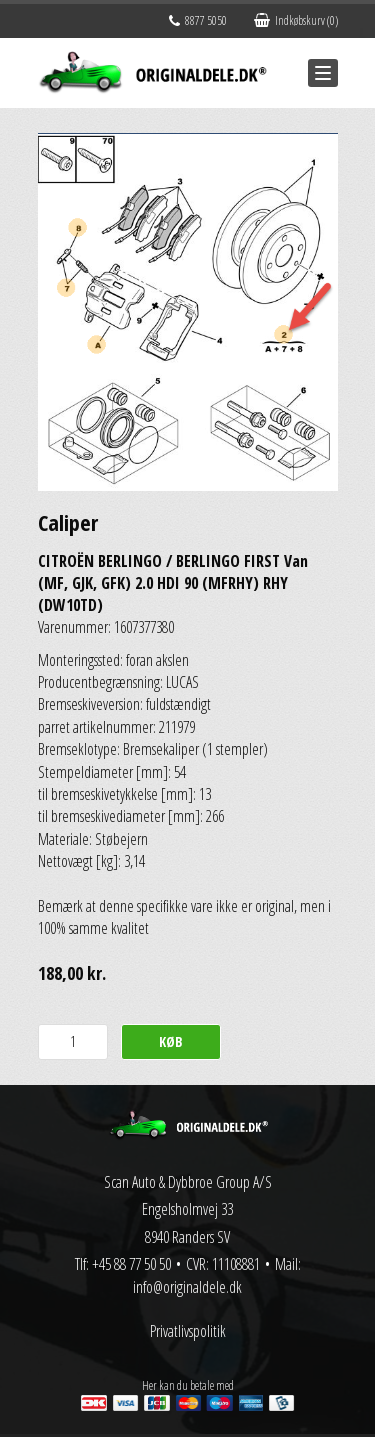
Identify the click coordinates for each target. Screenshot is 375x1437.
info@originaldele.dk (187, 1287)
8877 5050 (198, 20)
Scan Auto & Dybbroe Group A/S (188, 1182)
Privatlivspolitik (188, 1331)
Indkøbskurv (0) (296, 20)
